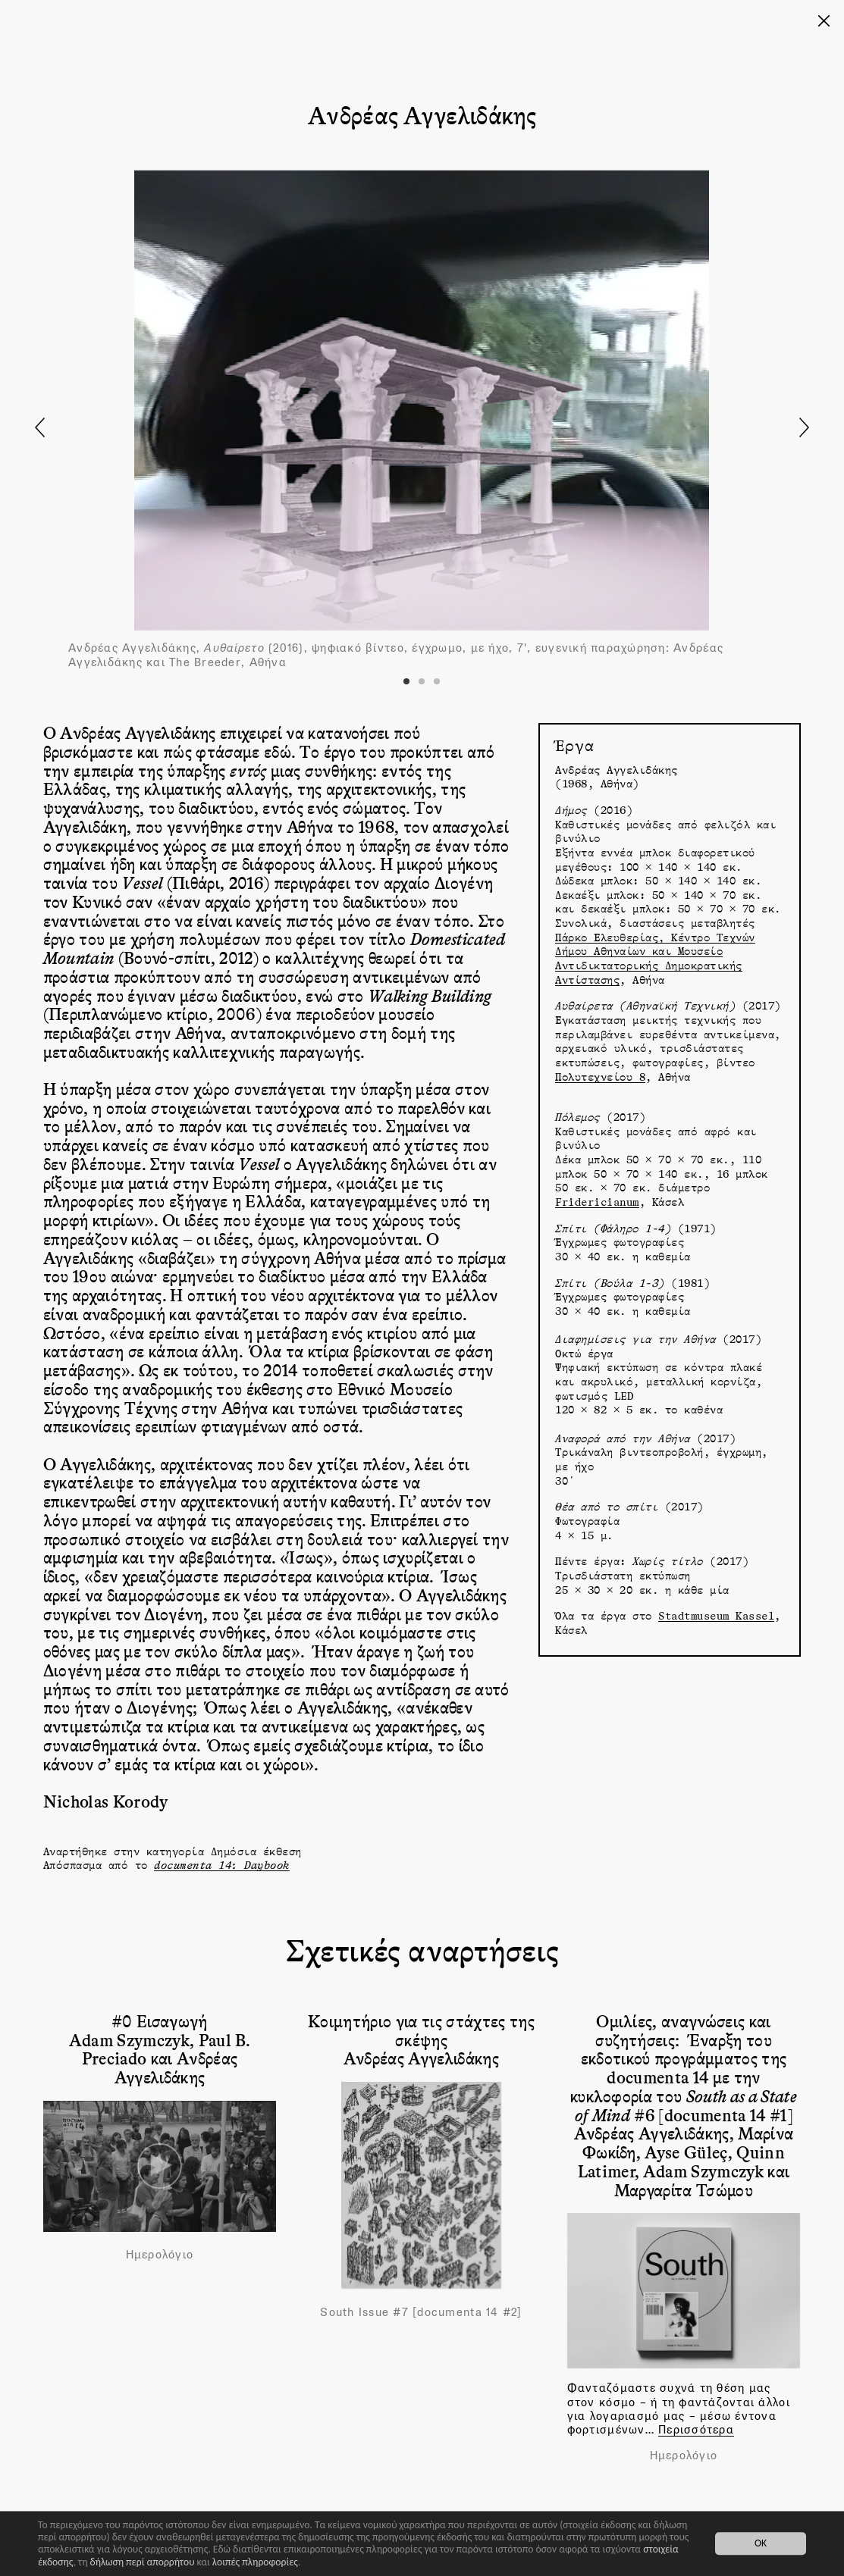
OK (761, 2543)
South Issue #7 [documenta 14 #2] (421, 2312)
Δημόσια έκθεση (256, 1851)
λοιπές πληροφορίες (255, 2562)
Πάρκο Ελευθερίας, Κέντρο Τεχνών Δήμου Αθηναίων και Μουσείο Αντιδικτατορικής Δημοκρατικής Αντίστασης (655, 958)
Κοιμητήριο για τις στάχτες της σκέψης (421, 2030)
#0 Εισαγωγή (159, 2020)
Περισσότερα (696, 2429)
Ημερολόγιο (160, 2254)
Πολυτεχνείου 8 (600, 1076)
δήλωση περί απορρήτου (142, 2562)
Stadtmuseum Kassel (716, 1615)
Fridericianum (597, 1201)
